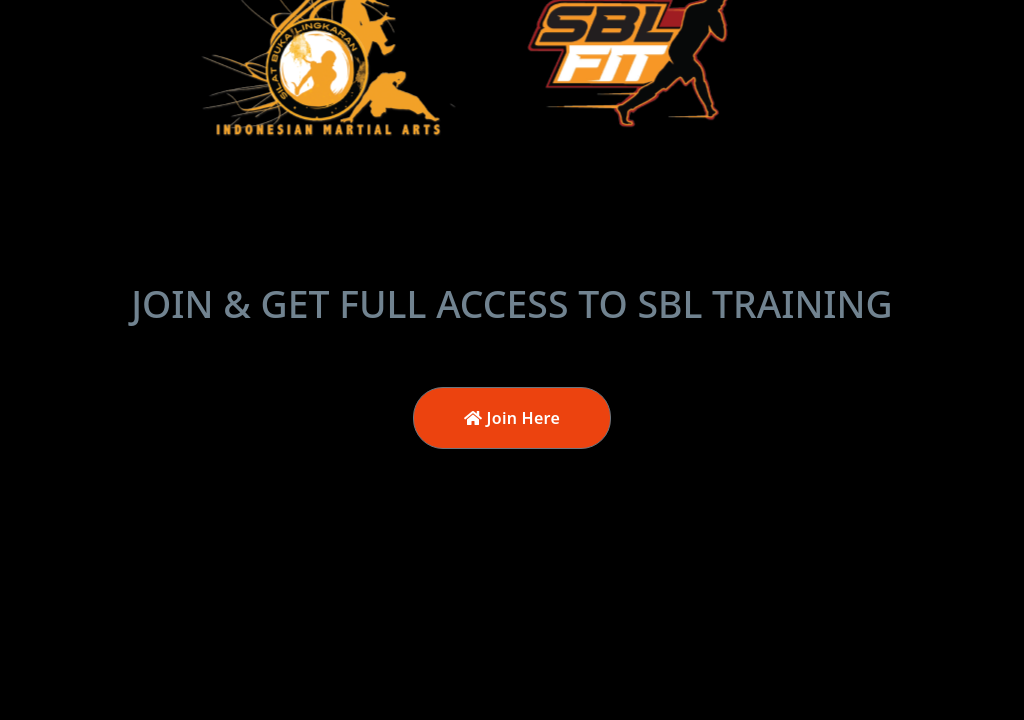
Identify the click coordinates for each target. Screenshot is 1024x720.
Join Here (512, 418)
